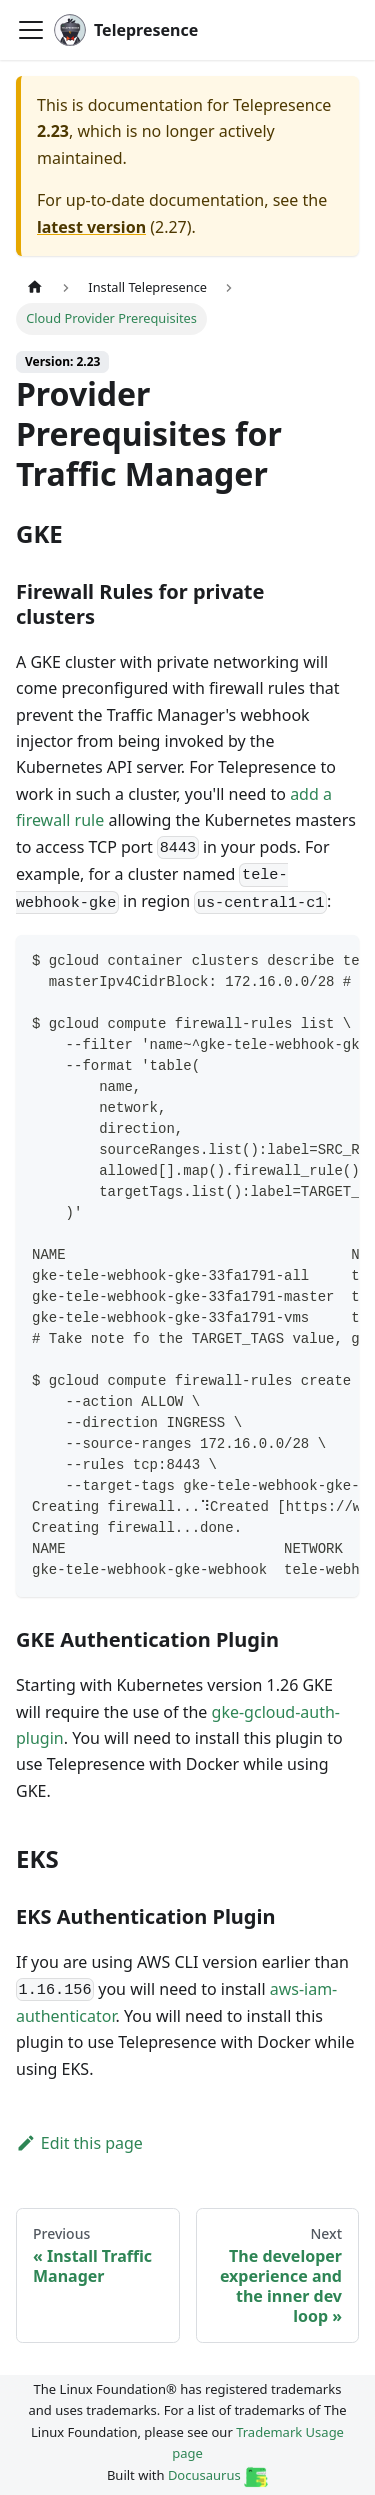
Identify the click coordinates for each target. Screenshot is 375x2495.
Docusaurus (218, 2475)
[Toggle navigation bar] (31, 30)
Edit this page (79, 2143)
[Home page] (35, 287)
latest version (91, 227)
